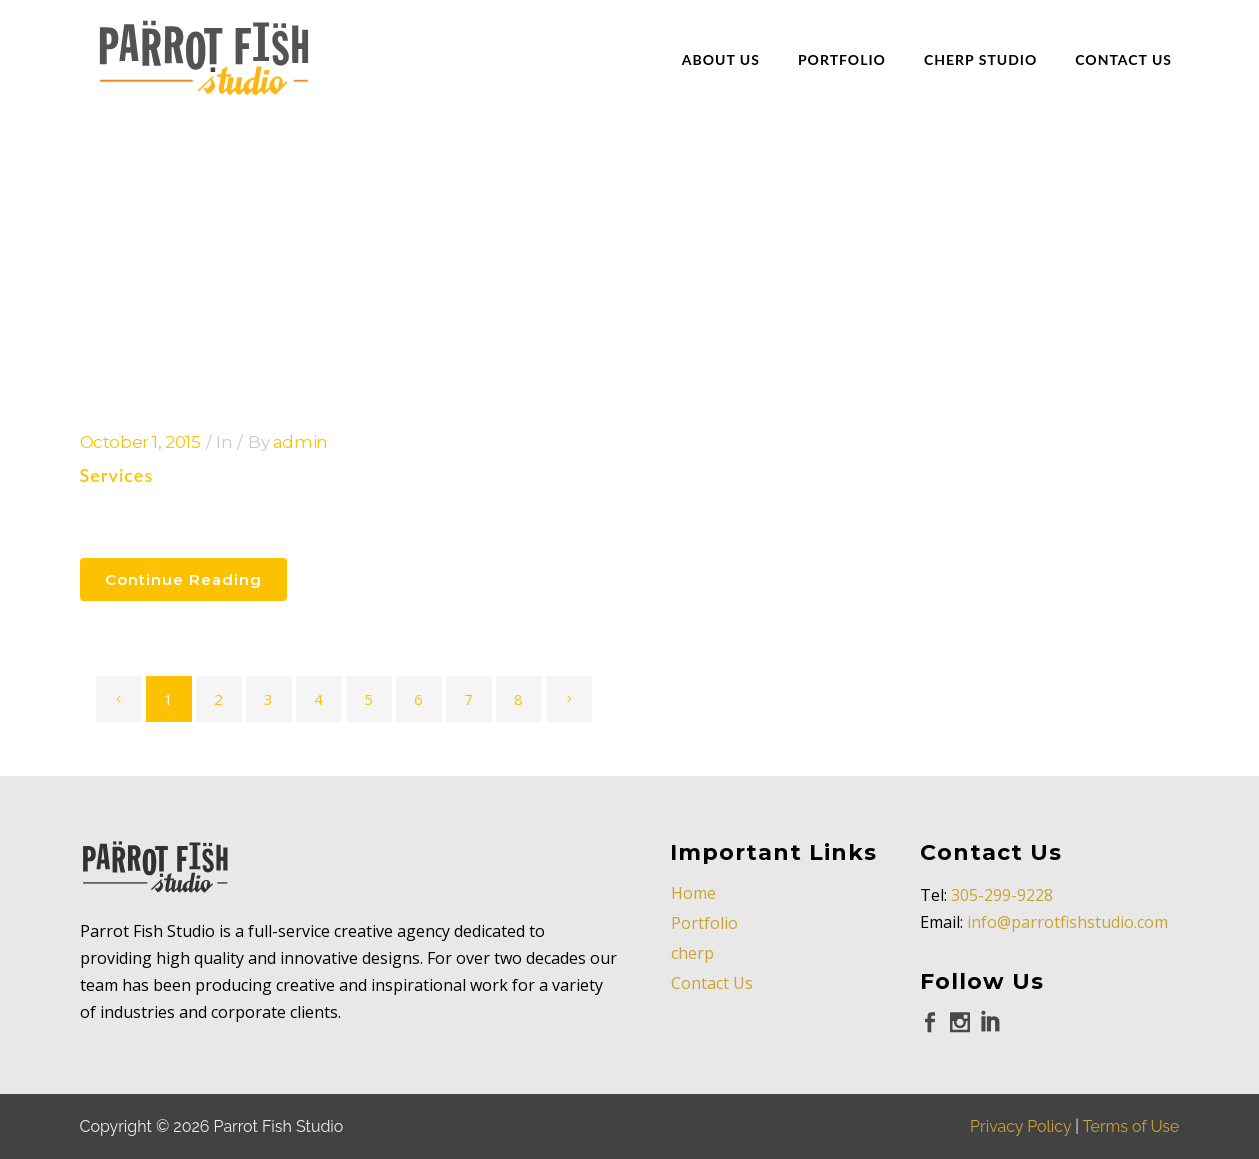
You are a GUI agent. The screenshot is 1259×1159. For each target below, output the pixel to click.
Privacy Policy (1020, 1126)
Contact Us (712, 983)
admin (300, 442)
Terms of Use (1131, 1126)
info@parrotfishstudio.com (1067, 922)
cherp (692, 953)
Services (117, 475)
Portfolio (704, 923)
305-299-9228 (1002, 895)
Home (693, 893)
